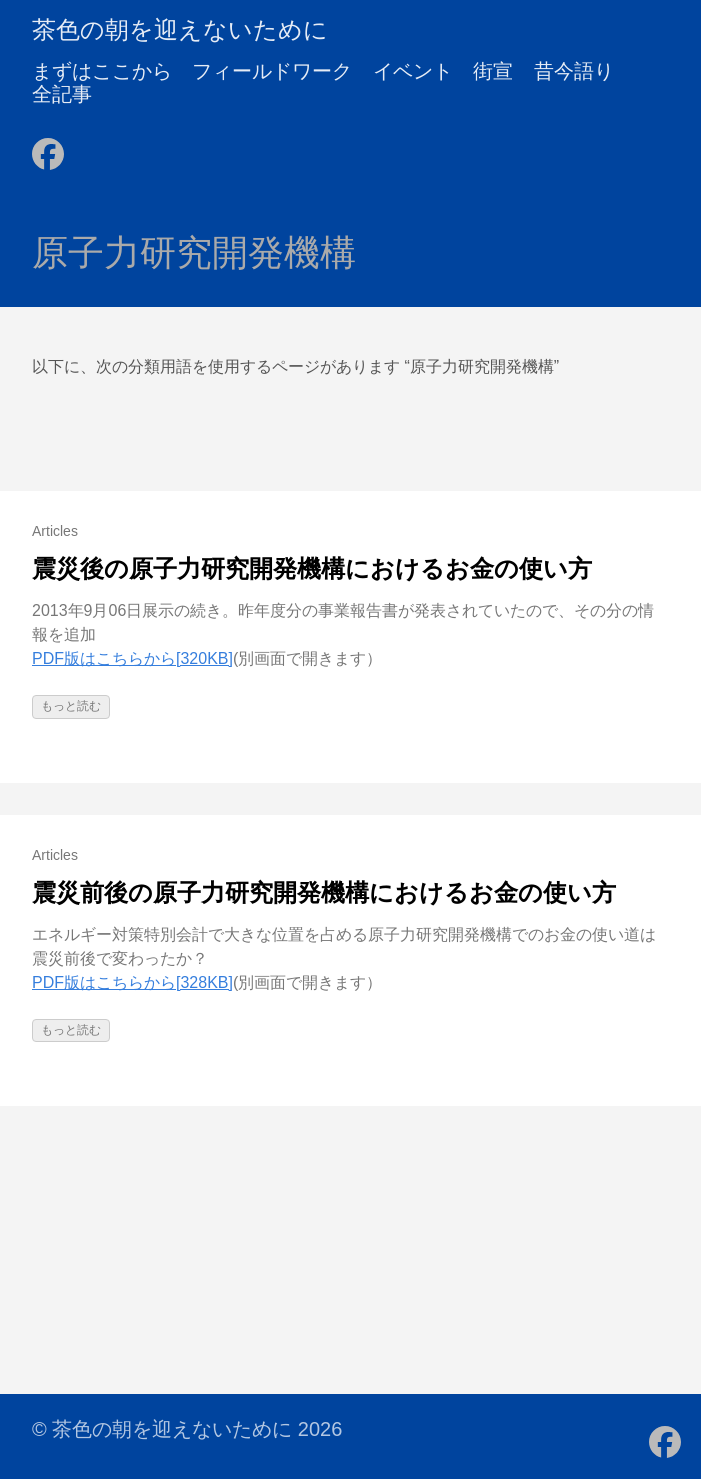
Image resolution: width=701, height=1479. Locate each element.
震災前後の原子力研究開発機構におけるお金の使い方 (324, 892)
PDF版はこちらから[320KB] (132, 658)
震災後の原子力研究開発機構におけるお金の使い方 (312, 568)
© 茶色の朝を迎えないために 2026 (187, 1429)
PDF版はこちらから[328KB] (132, 982)
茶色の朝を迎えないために (180, 29)
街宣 (493, 71)
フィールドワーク (272, 71)
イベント (413, 71)
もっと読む (71, 706)
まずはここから (102, 71)
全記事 (62, 94)
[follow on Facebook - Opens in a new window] (48, 148)
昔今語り (574, 71)
